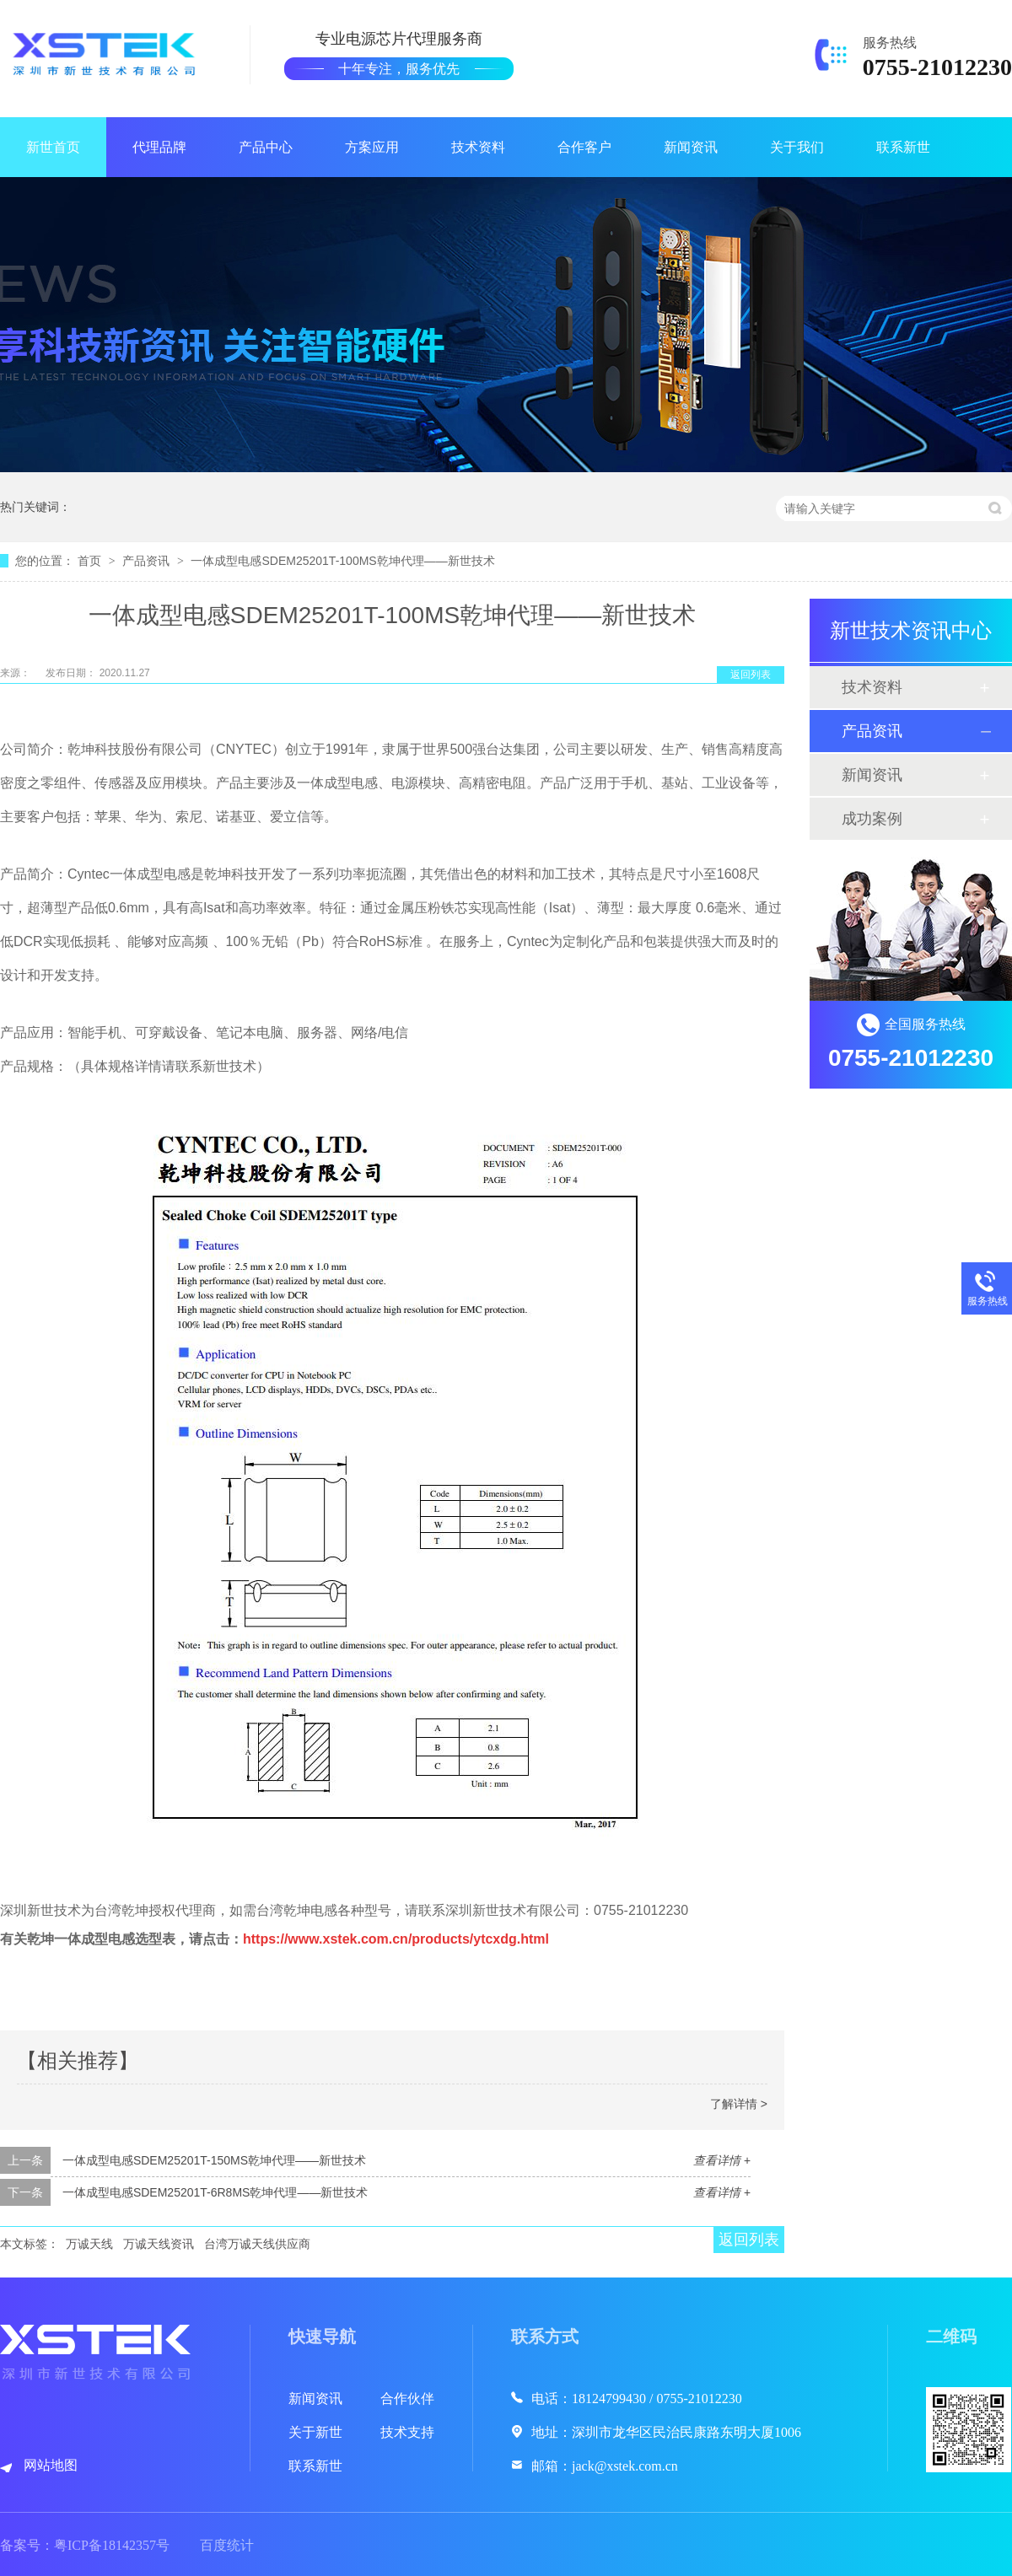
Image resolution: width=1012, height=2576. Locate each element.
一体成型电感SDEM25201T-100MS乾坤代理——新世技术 (342, 560)
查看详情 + (722, 2160)
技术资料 (478, 147)
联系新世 (903, 147)
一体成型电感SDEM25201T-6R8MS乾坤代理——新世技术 (215, 2192)
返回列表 (750, 674)
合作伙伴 (407, 2398)
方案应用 (372, 147)
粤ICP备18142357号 (112, 2545)
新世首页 (53, 147)
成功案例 (872, 818)
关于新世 (315, 2432)
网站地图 (51, 2465)
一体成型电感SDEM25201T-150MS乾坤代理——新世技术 (214, 2160)
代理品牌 (159, 147)
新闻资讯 (691, 147)
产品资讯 (147, 560)
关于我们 (797, 147)
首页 (91, 560)
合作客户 (584, 147)
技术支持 (407, 2432)
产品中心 (266, 147)
